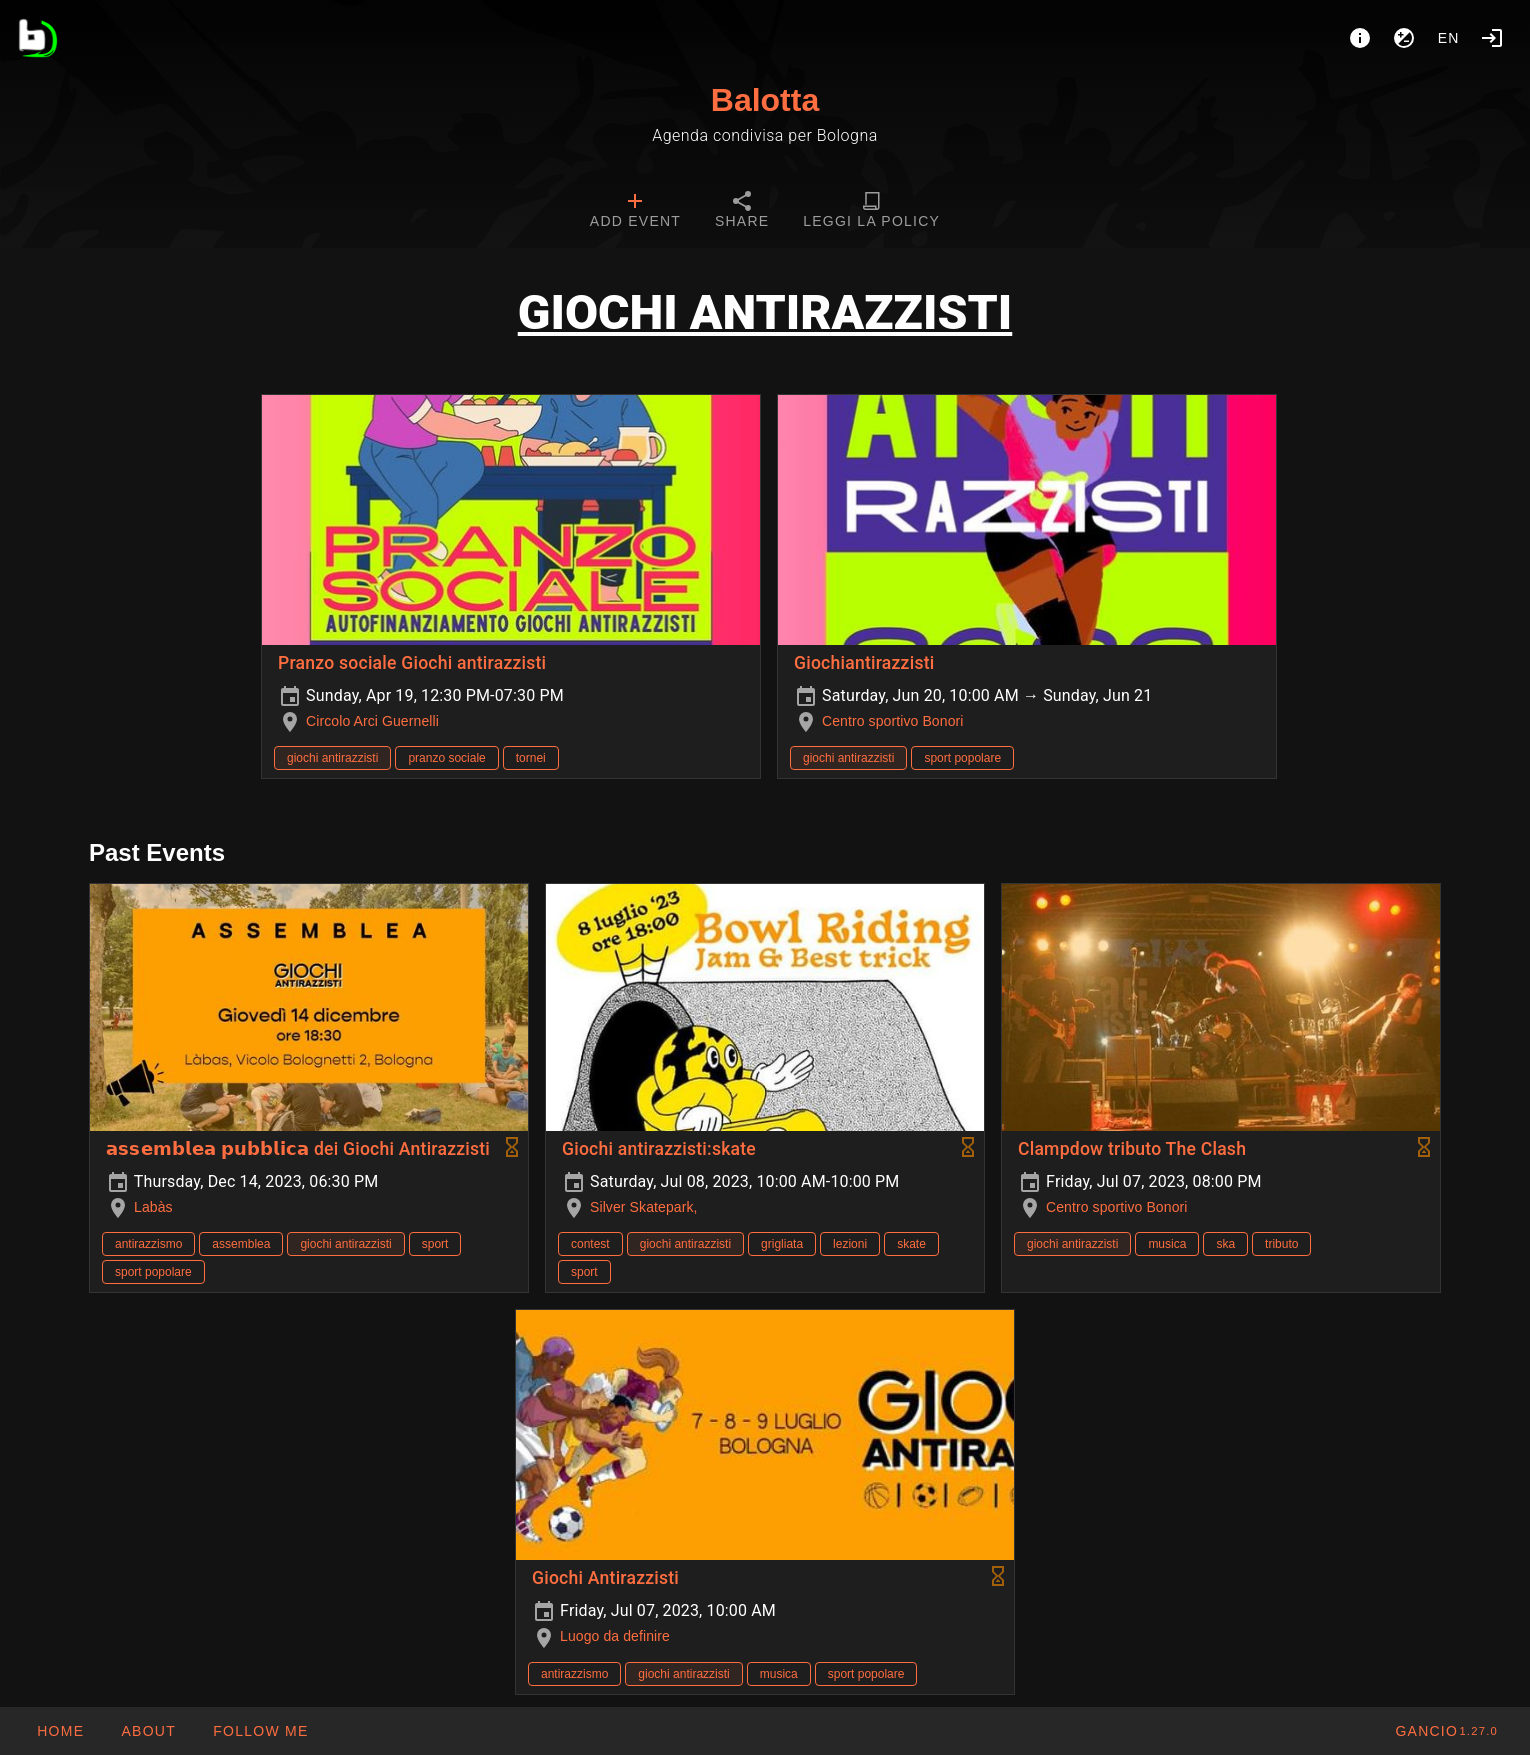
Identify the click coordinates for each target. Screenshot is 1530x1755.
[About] (1360, 38)
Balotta (765, 100)
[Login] (1492, 38)
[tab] (635, 212)
